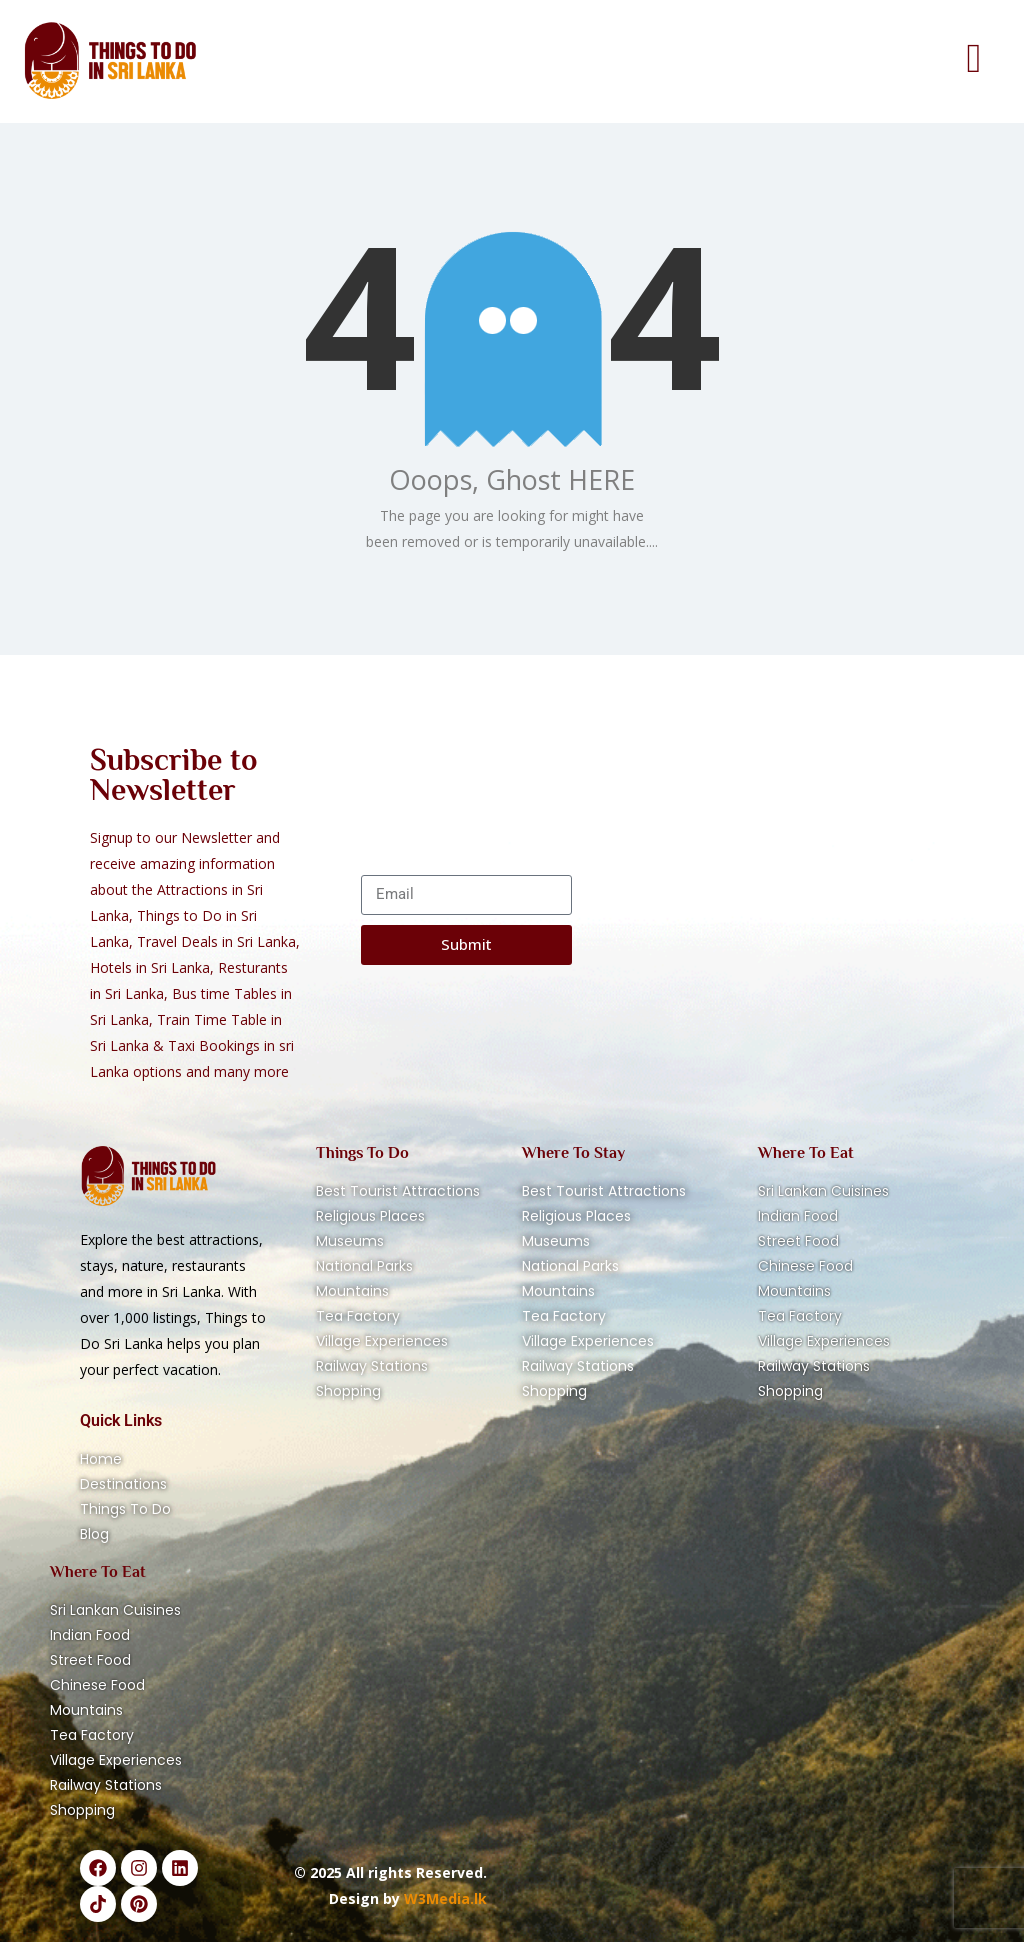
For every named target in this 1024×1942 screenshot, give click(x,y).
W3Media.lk (443, 1898)
